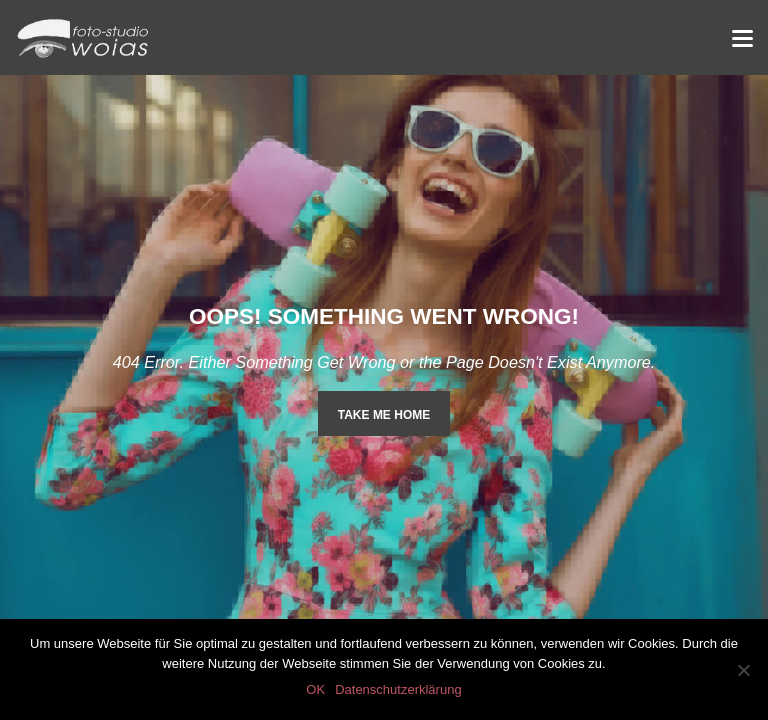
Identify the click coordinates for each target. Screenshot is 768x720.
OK (315, 689)
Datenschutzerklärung (398, 689)
